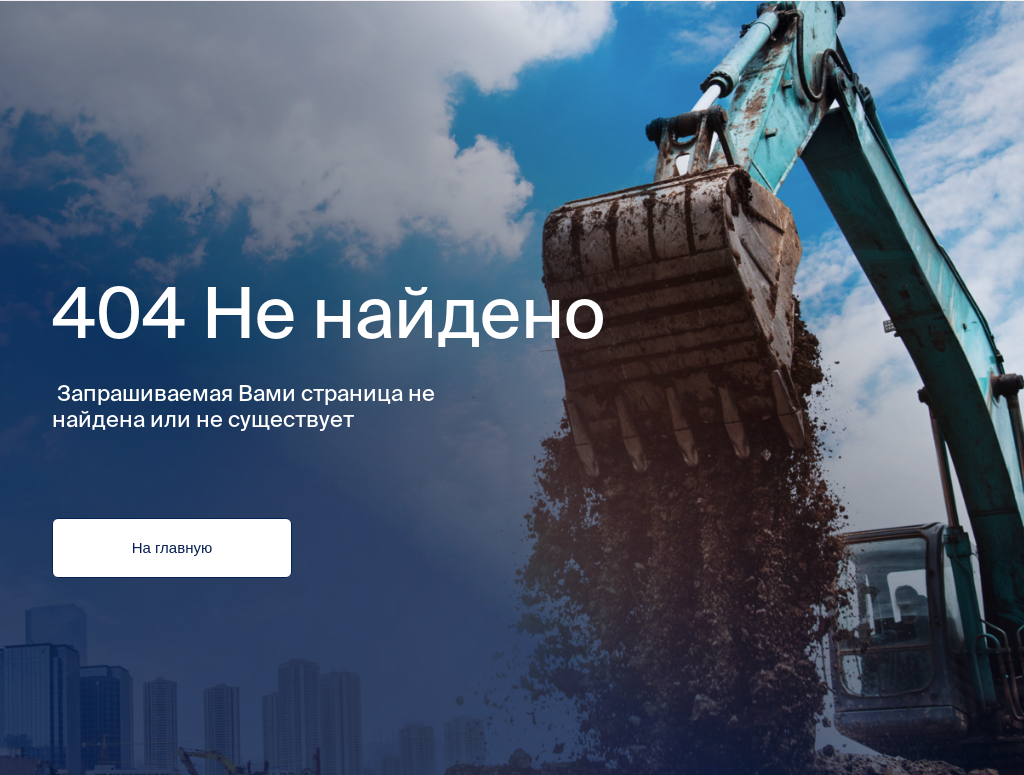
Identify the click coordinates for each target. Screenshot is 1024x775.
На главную (172, 548)
